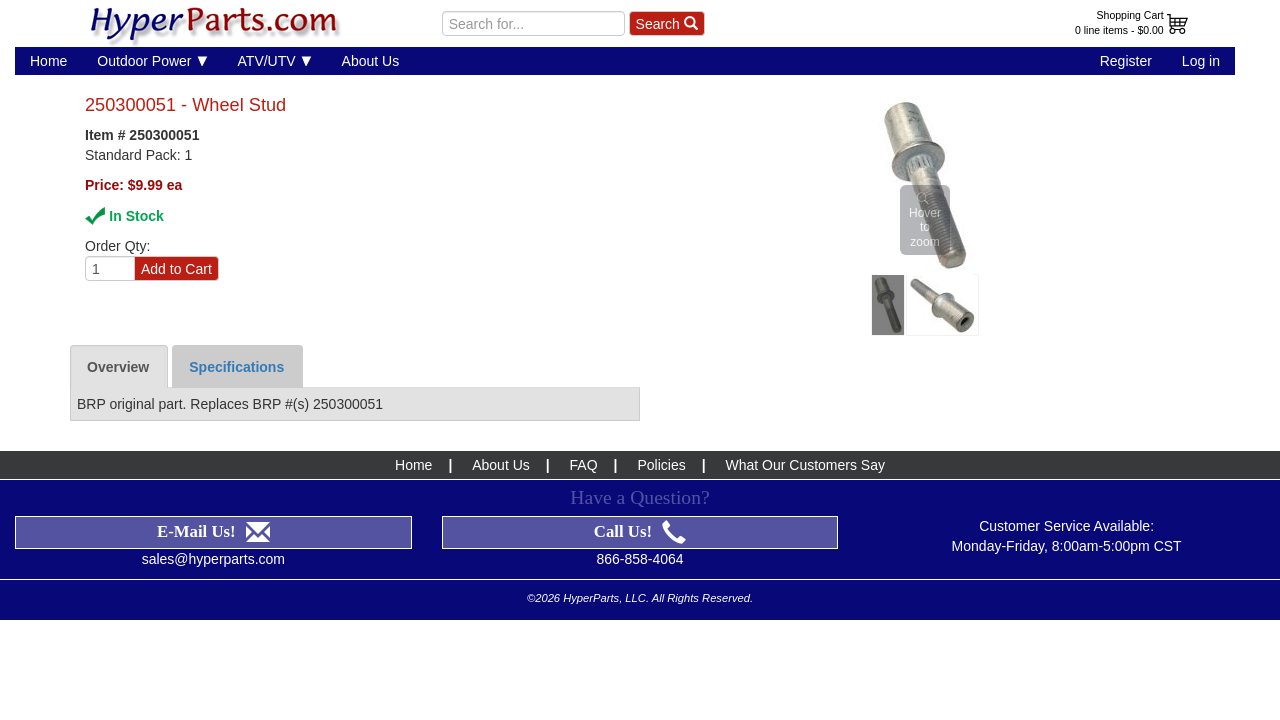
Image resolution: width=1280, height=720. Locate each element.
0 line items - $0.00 (1119, 30)
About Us (371, 61)
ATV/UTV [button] (275, 60)
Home (48, 61)
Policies (661, 465)
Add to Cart (176, 269)
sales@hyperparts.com (213, 559)
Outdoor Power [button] (152, 60)
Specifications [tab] (236, 367)
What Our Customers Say (805, 465)
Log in (1201, 61)
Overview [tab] (118, 367)
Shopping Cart (1130, 15)
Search (667, 24)
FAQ (584, 465)
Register (1126, 61)
